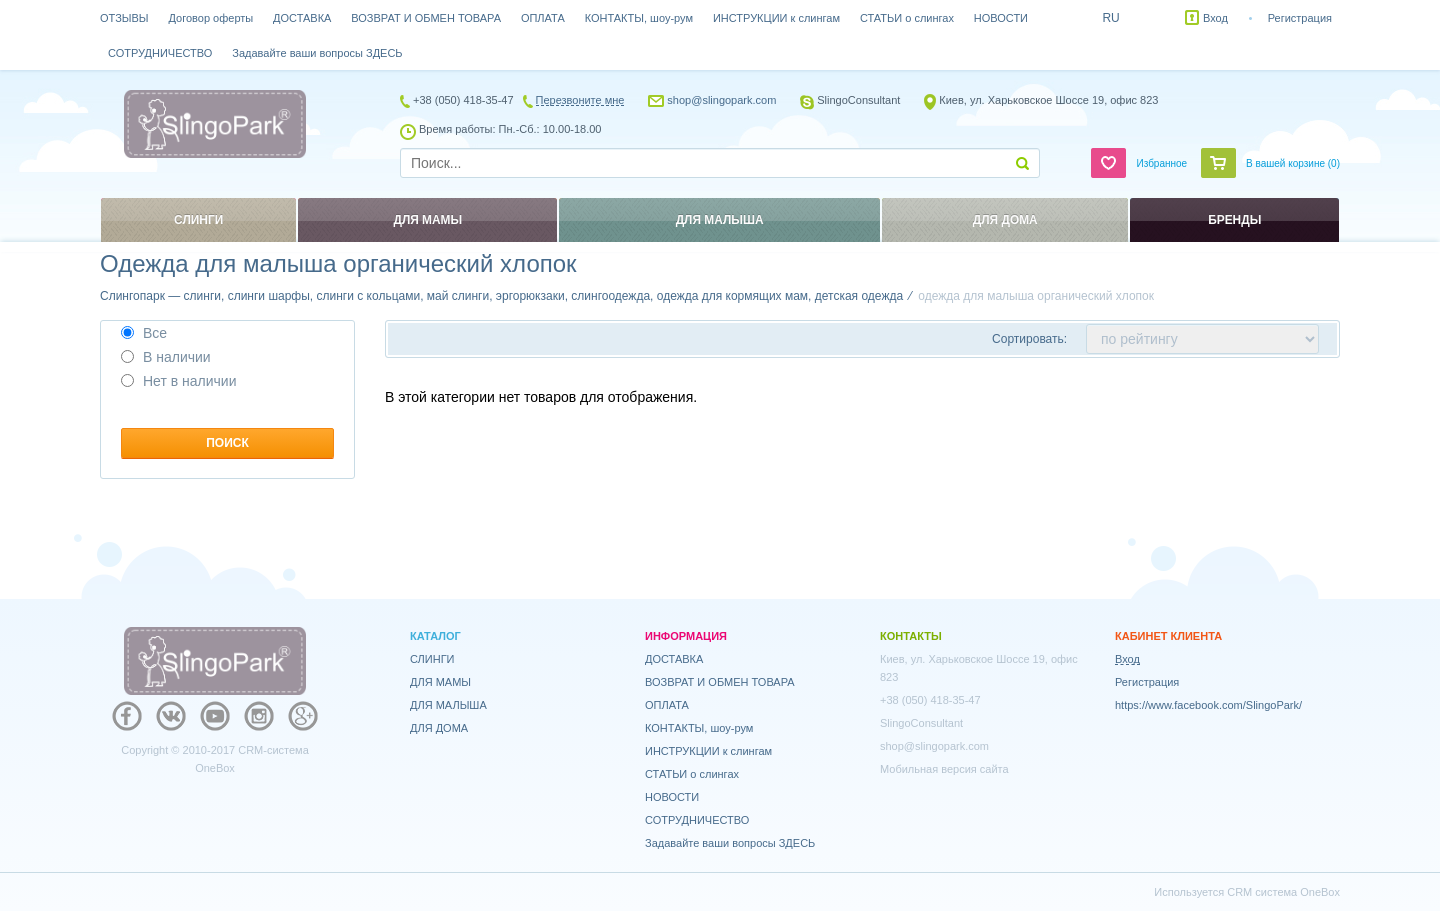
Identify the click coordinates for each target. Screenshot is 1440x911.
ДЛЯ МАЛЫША (448, 705)
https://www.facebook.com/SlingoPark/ (1208, 705)
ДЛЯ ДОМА (439, 728)
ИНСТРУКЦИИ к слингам (776, 18)
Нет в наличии (179, 381)
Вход (1215, 18)
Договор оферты (211, 18)
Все (144, 333)
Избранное (1161, 163)
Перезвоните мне (580, 100)
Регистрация (1300, 18)
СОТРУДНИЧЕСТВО (160, 53)
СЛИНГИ (432, 659)
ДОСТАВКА (302, 18)
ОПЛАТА (543, 18)
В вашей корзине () (1293, 163)
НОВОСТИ (1001, 18)
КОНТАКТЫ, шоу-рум (639, 18)
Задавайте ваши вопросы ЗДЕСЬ (317, 53)
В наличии (166, 357)
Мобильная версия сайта (944, 769)
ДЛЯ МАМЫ (440, 682)
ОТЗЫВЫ (124, 18)
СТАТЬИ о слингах (907, 18)
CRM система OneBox (1283, 892)
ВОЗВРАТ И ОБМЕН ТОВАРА (426, 18)
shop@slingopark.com (721, 100)
